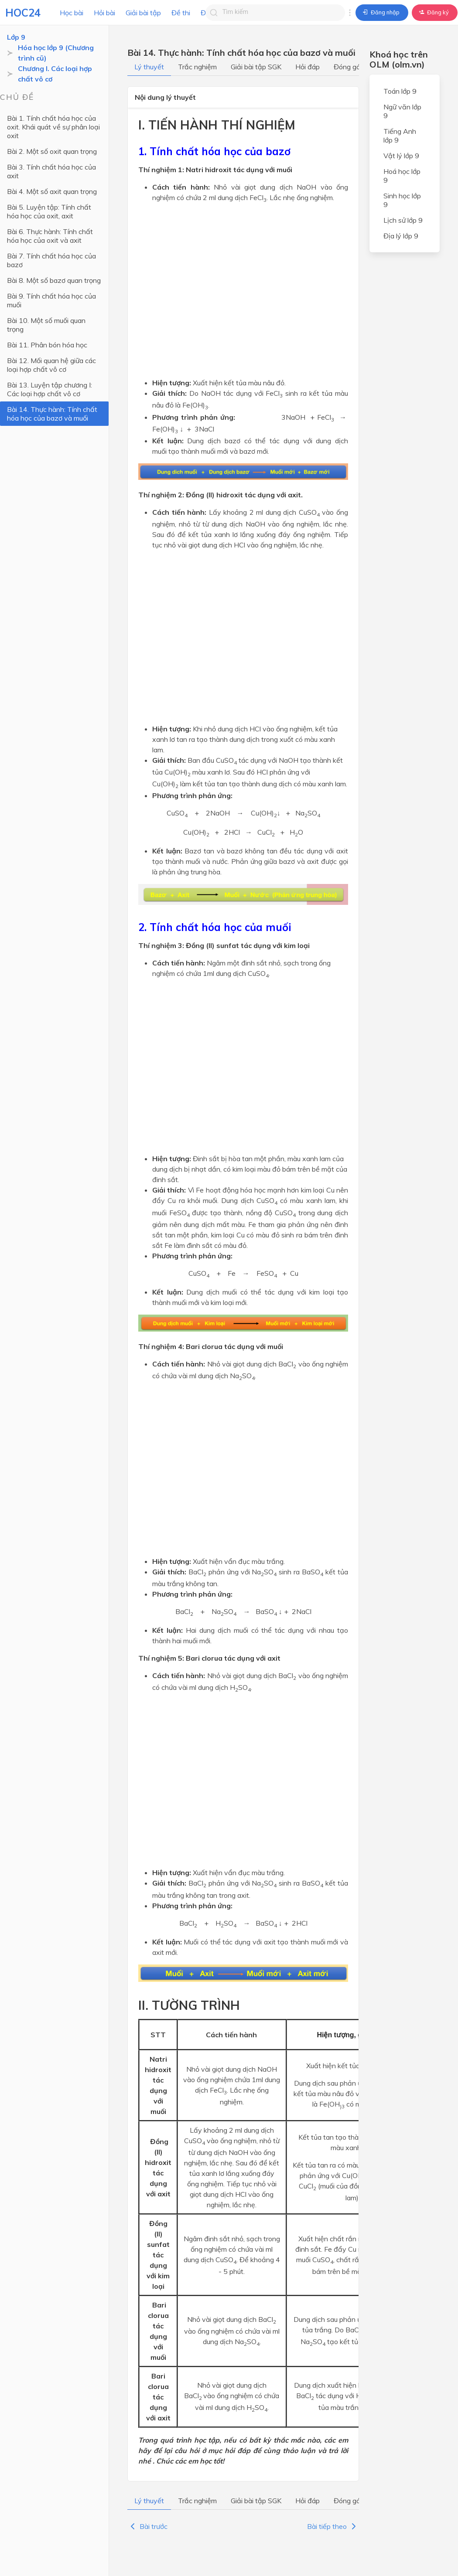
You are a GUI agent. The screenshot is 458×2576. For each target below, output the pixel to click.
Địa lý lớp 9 (400, 235)
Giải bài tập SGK (256, 66)
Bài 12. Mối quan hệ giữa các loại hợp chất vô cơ (51, 365)
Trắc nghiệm (197, 66)
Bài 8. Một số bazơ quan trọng (54, 280)
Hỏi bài (104, 12)
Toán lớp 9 (400, 91)
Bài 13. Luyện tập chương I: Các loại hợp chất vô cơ (49, 389)
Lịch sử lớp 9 (403, 220)
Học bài (71, 12)
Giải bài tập (143, 12)
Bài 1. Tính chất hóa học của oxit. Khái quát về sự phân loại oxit (53, 127)
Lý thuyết (149, 66)
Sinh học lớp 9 (402, 200)
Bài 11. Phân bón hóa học (47, 344)
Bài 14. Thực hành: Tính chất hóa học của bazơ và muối (52, 413)
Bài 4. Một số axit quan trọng (52, 191)
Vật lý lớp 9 (401, 155)
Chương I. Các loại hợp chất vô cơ (55, 73)
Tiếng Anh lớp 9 (399, 135)
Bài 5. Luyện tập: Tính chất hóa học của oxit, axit (49, 211)
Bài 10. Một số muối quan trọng (46, 324)
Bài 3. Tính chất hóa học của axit (51, 171)
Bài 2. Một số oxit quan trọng (52, 151)
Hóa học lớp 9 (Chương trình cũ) (56, 52)
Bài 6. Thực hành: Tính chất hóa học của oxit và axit (50, 236)
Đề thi (180, 12)
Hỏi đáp (307, 66)
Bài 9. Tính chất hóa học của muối (51, 300)
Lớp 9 (16, 37)
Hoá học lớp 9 (401, 175)
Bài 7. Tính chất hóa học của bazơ (51, 260)
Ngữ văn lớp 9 (402, 111)
